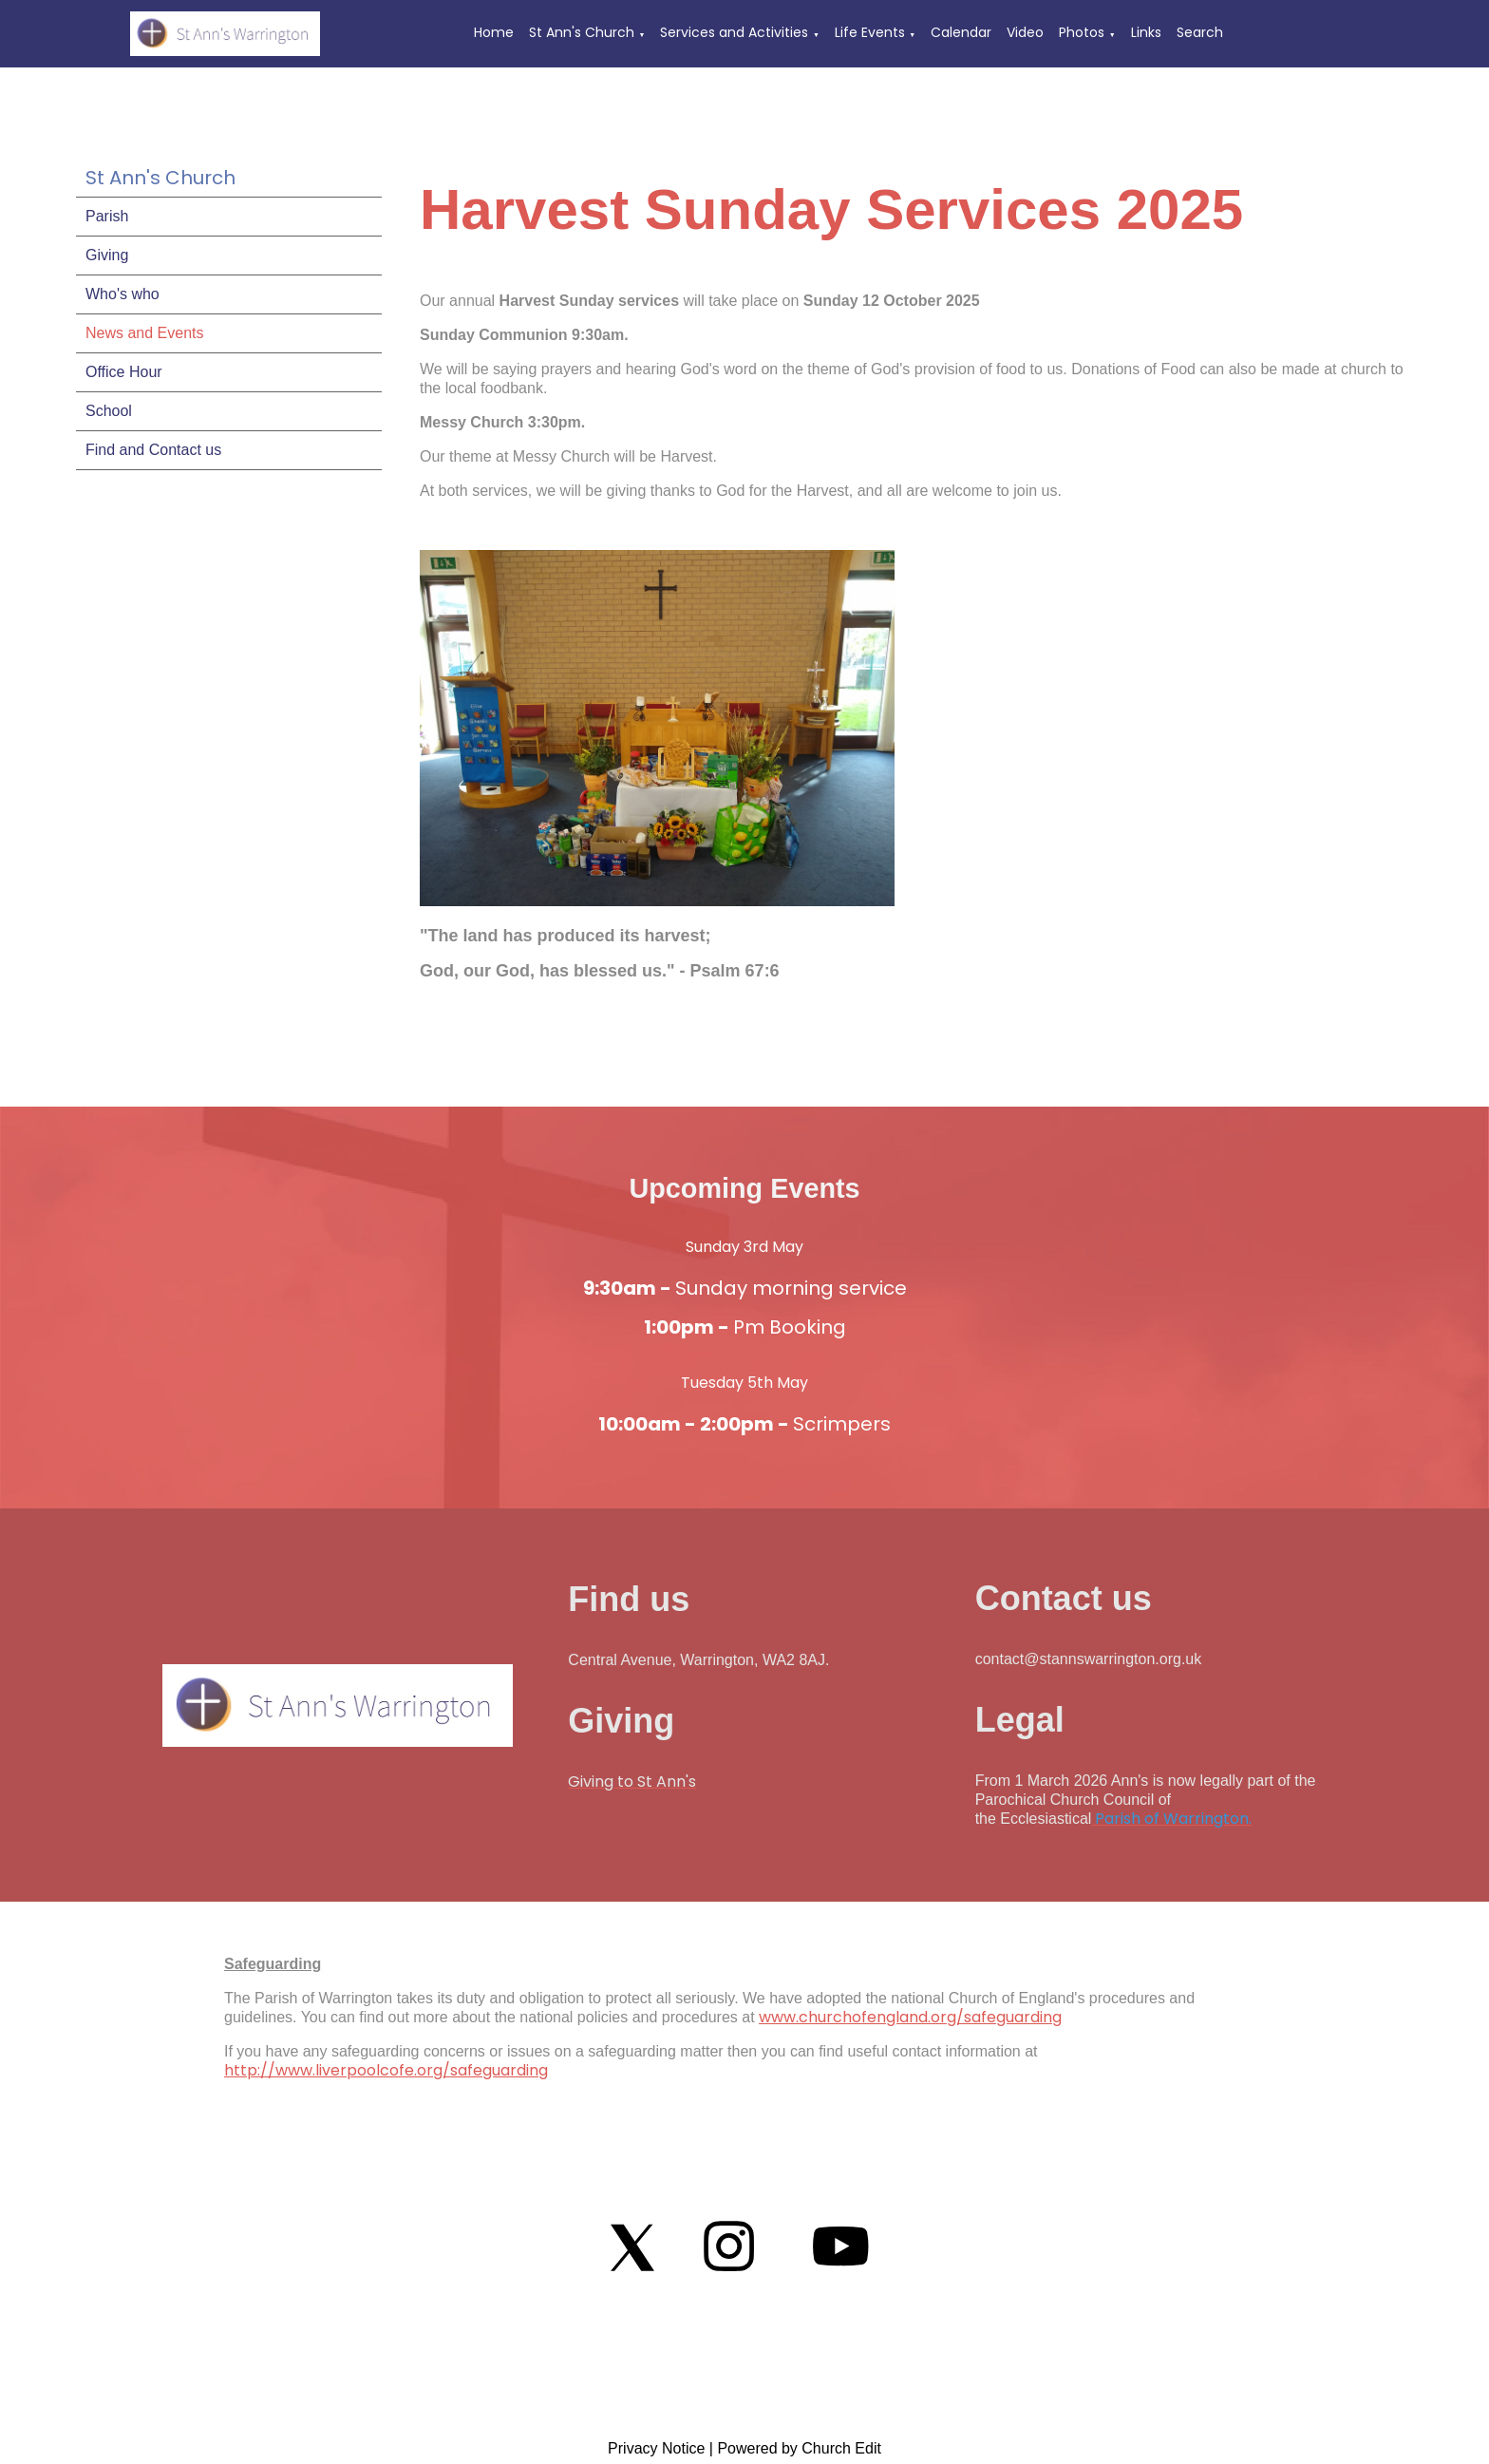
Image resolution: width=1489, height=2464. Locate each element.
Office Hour (123, 372)
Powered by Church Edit (799, 2448)
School (108, 411)
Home (494, 32)
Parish (106, 216)
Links (1146, 32)
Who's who (122, 294)
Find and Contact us (153, 450)
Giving (106, 255)
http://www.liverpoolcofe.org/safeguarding (386, 2070)
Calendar (961, 32)
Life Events (870, 32)
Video (1025, 32)
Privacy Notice (656, 2448)
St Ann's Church (581, 32)
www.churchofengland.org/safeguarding (910, 2017)
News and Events (144, 333)
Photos (1081, 32)
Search (1200, 32)
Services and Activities (734, 32)
